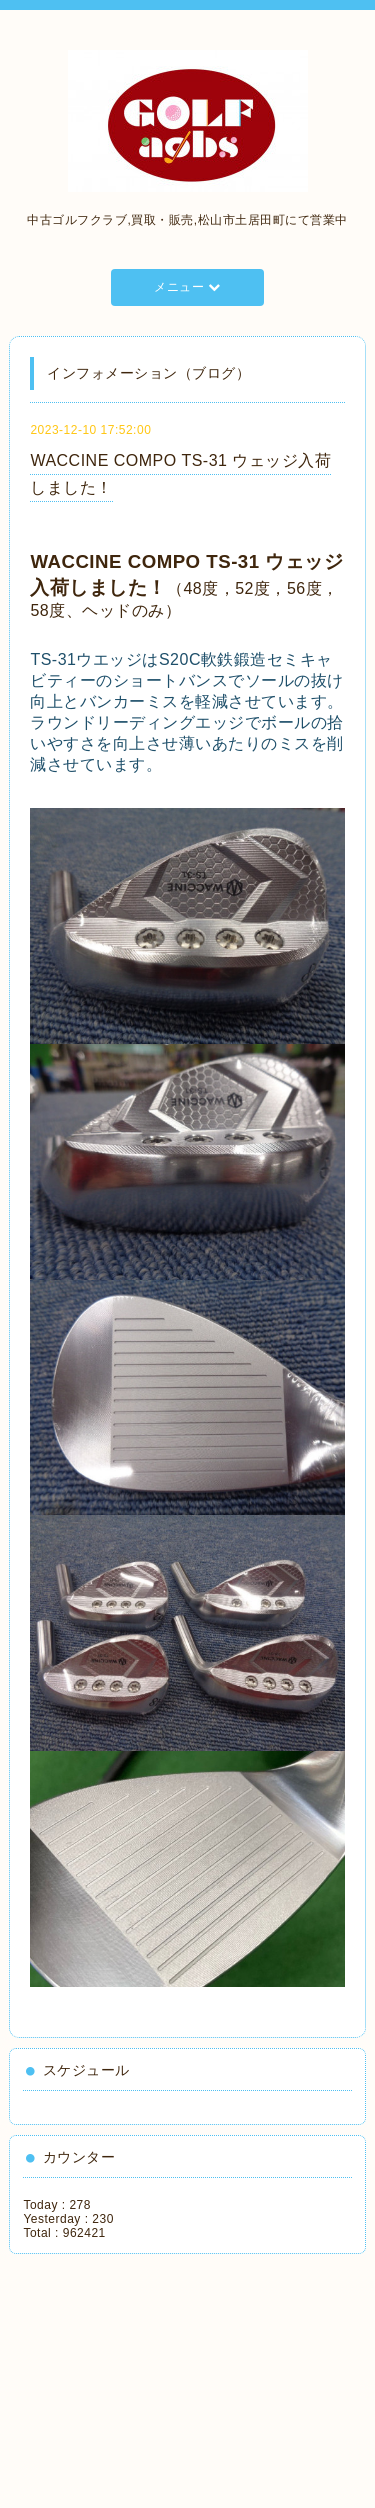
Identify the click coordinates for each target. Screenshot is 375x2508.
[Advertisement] (115, 2374)
